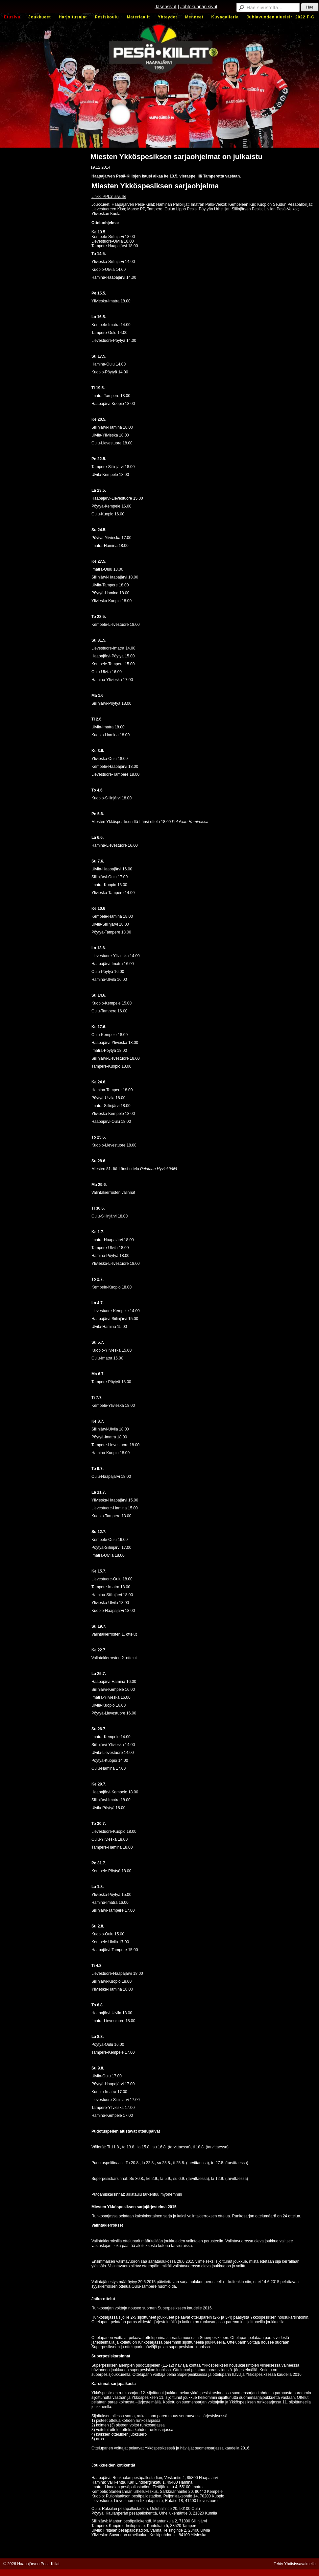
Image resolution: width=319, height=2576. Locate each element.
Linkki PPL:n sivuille (108, 196)
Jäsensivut (165, 6)
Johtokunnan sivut (198, 6)
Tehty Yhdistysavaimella (295, 2564)
